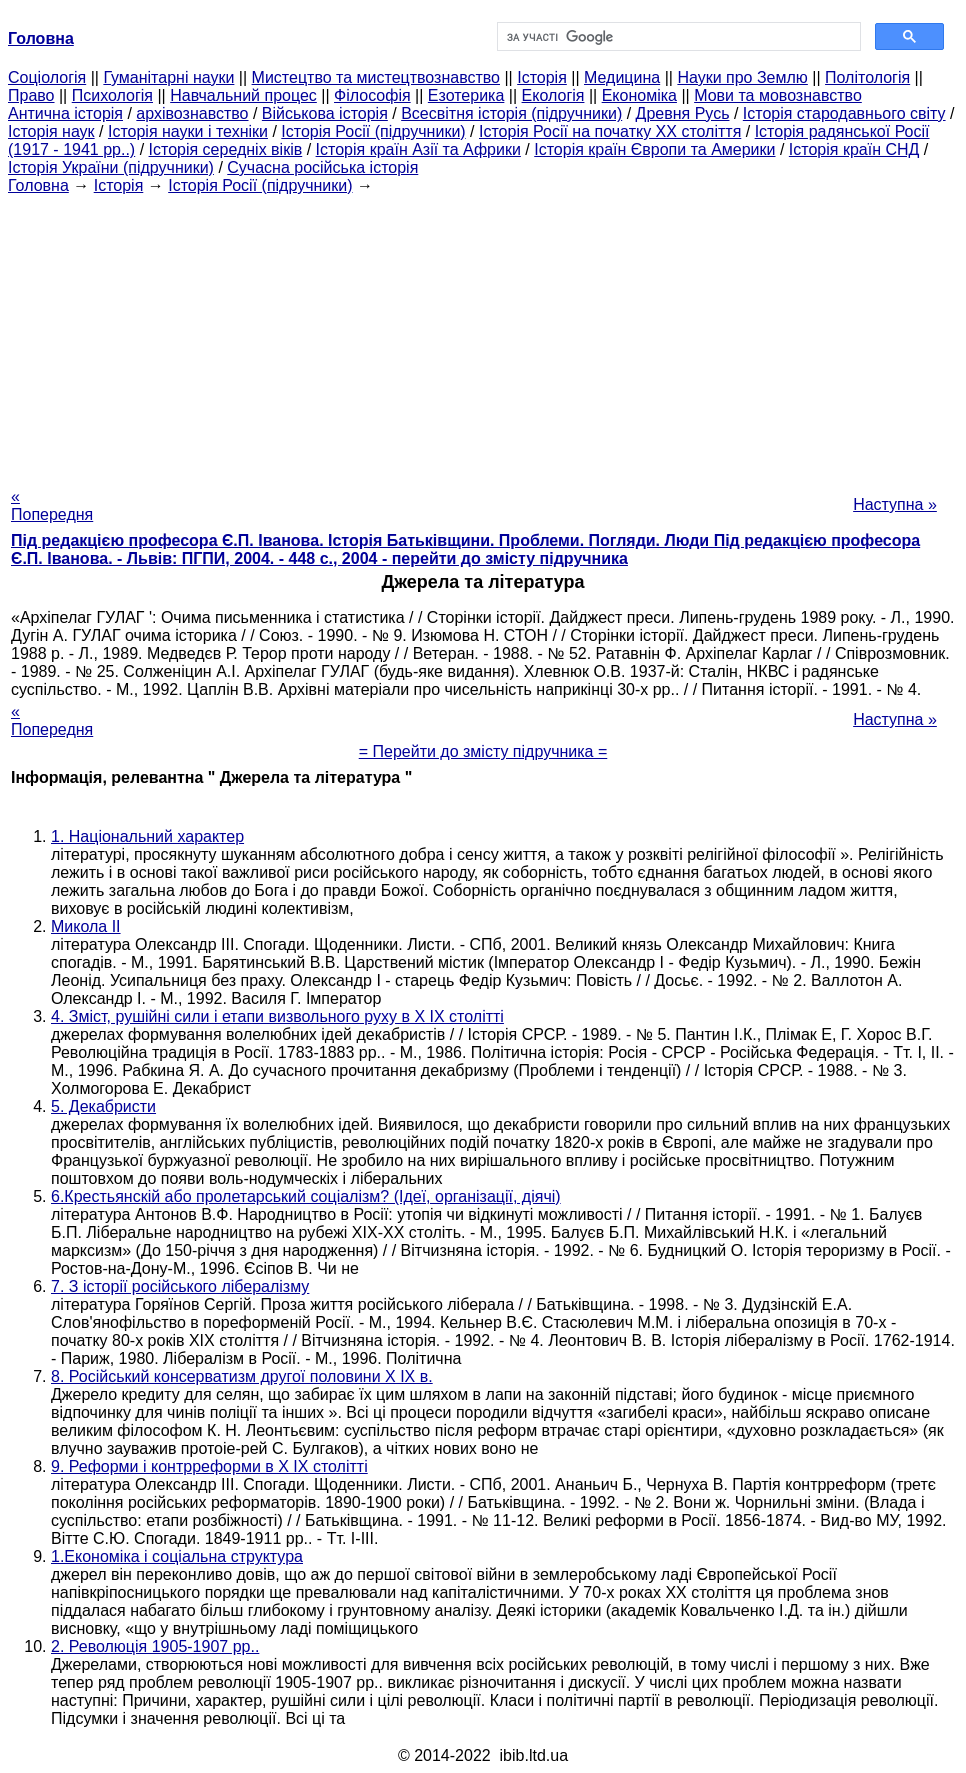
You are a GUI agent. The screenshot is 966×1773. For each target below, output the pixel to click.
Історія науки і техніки (188, 131)
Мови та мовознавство (778, 95)
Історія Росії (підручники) (373, 131)
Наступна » (895, 504)
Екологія (553, 95)
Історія (542, 77)
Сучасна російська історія (322, 167)
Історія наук (51, 131)
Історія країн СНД (854, 149)
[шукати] (677, 37)
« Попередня (52, 505)
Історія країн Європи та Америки (654, 149)
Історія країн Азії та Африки (418, 149)
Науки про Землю (742, 77)
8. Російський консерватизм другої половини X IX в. (242, 1376)
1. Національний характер (147, 836)
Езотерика (466, 95)
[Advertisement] (483, 335)
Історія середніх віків (226, 149)
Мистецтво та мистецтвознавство (376, 77)
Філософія (372, 95)
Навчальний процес (243, 95)
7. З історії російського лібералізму (180, 1286)
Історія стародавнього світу (844, 113)
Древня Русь (683, 113)
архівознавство (192, 113)
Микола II (86, 926)
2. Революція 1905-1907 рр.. (155, 1646)
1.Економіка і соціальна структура (177, 1556)
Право (31, 95)
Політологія (867, 77)
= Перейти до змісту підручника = (483, 751)
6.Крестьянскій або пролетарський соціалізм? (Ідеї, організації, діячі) (306, 1196)
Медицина (622, 77)
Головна (38, 185)
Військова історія (325, 113)
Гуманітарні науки (168, 77)
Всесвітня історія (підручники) (511, 113)
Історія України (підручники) (111, 167)
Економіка (639, 95)
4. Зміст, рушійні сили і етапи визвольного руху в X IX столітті (277, 1016)
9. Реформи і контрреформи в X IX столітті (209, 1466)
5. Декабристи (103, 1106)
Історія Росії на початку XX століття (610, 131)
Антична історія (65, 113)
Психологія (112, 95)
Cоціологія (47, 77)
